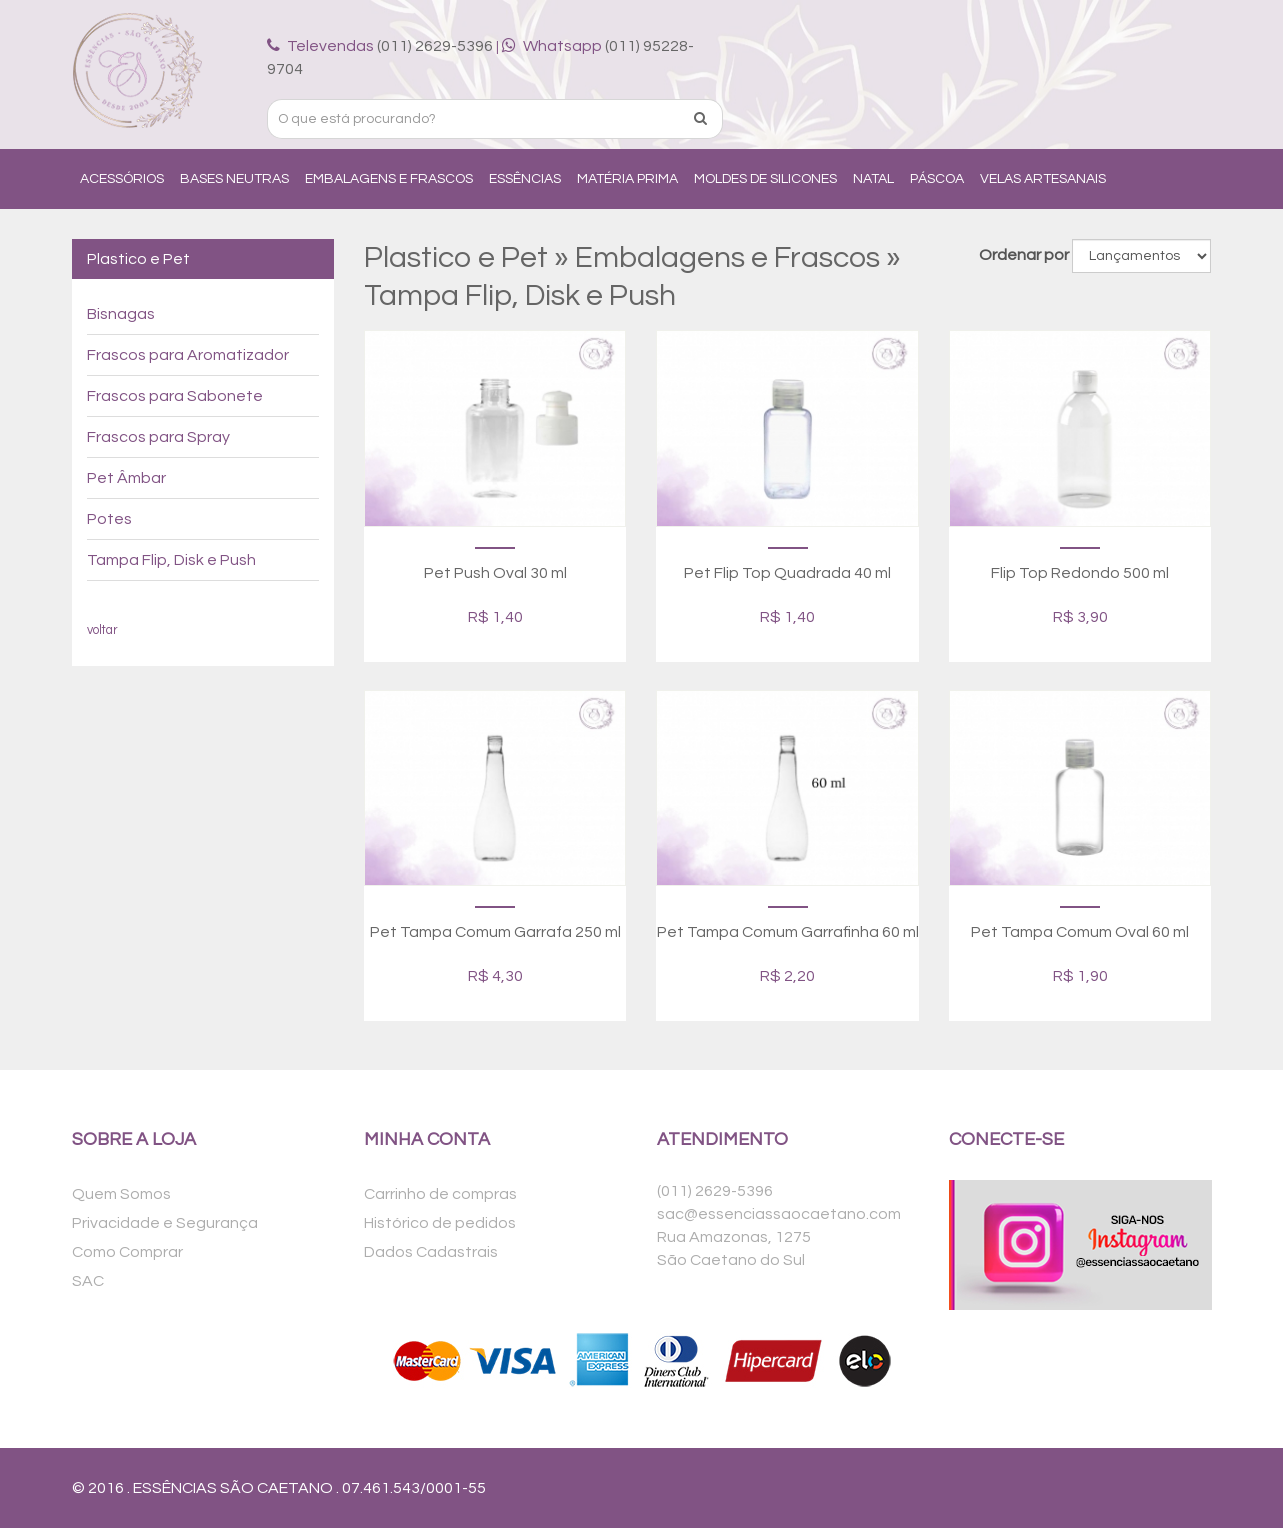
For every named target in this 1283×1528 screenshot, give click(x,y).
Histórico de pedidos (440, 1223)
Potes (109, 519)
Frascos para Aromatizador (188, 355)
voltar (102, 630)
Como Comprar (127, 1252)
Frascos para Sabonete (175, 396)
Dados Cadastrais (431, 1252)
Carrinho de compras (440, 1194)
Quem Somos (121, 1194)
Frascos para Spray (158, 437)
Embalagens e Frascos (389, 179)
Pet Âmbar (126, 478)
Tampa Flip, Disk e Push (171, 560)
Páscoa (937, 179)
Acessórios (122, 179)
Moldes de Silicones (765, 179)
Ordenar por (1024, 255)
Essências (525, 179)
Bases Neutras (234, 179)
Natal (873, 179)
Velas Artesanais (1043, 179)
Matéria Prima (627, 179)
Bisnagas (121, 314)
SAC (88, 1281)
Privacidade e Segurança (165, 1223)
